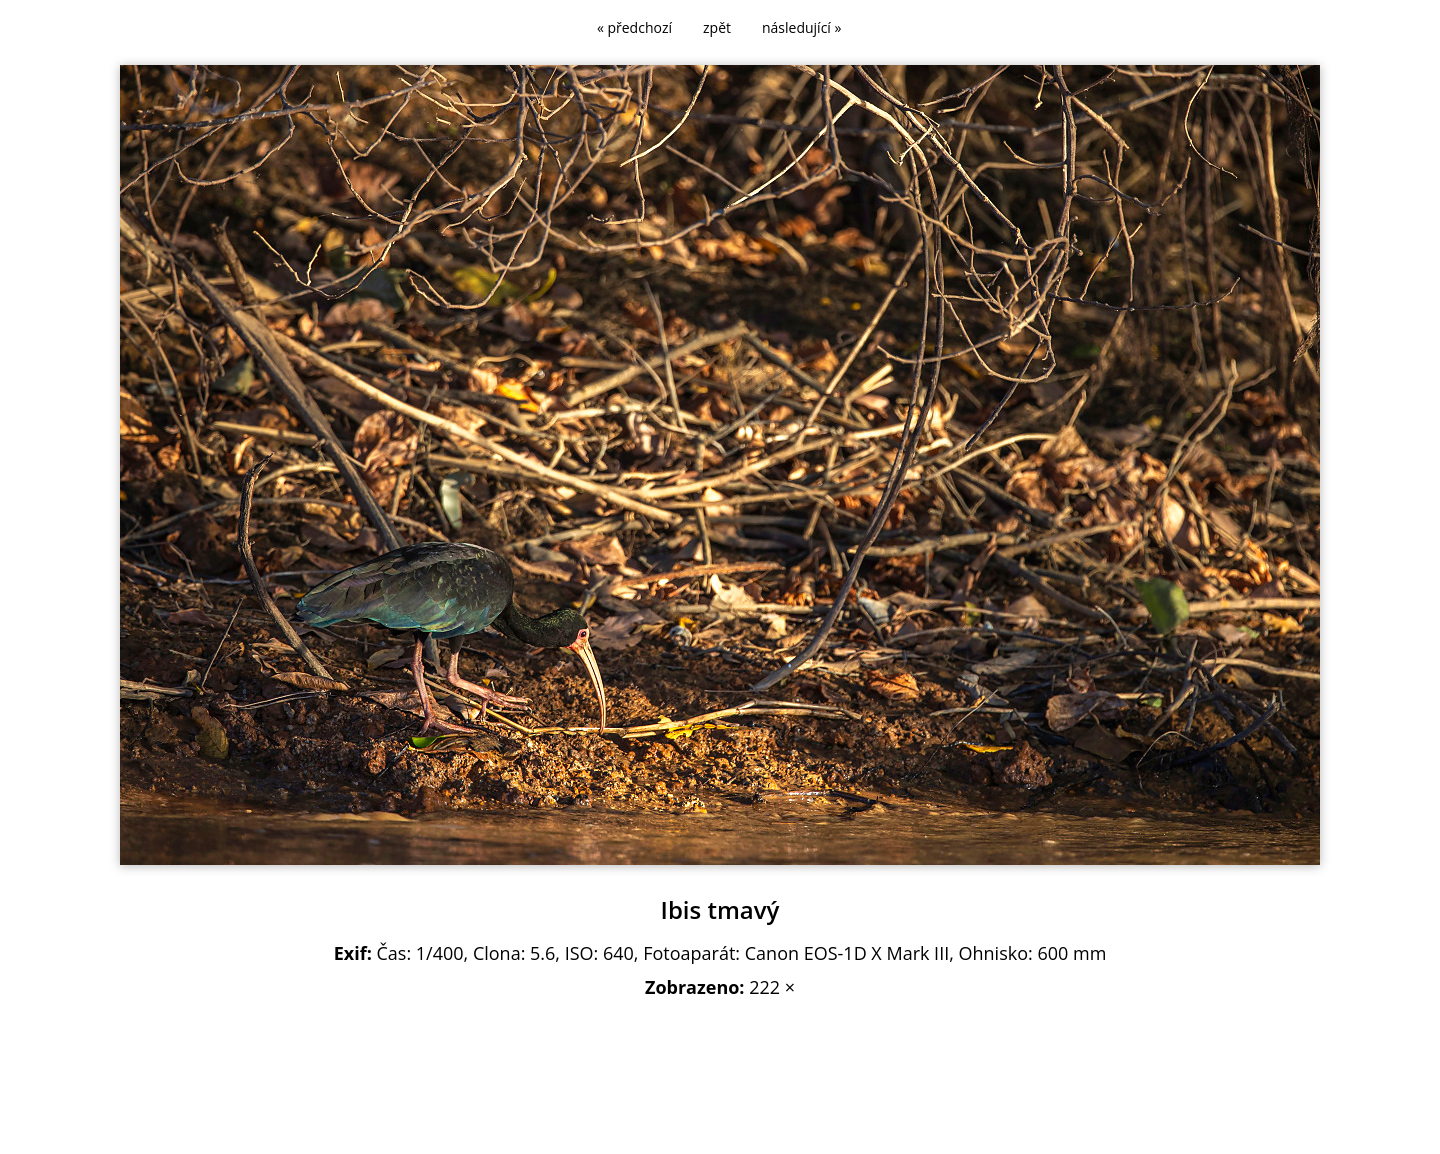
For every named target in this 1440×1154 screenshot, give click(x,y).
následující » (801, 27)
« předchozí (634, 27)
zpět (717, 27)
